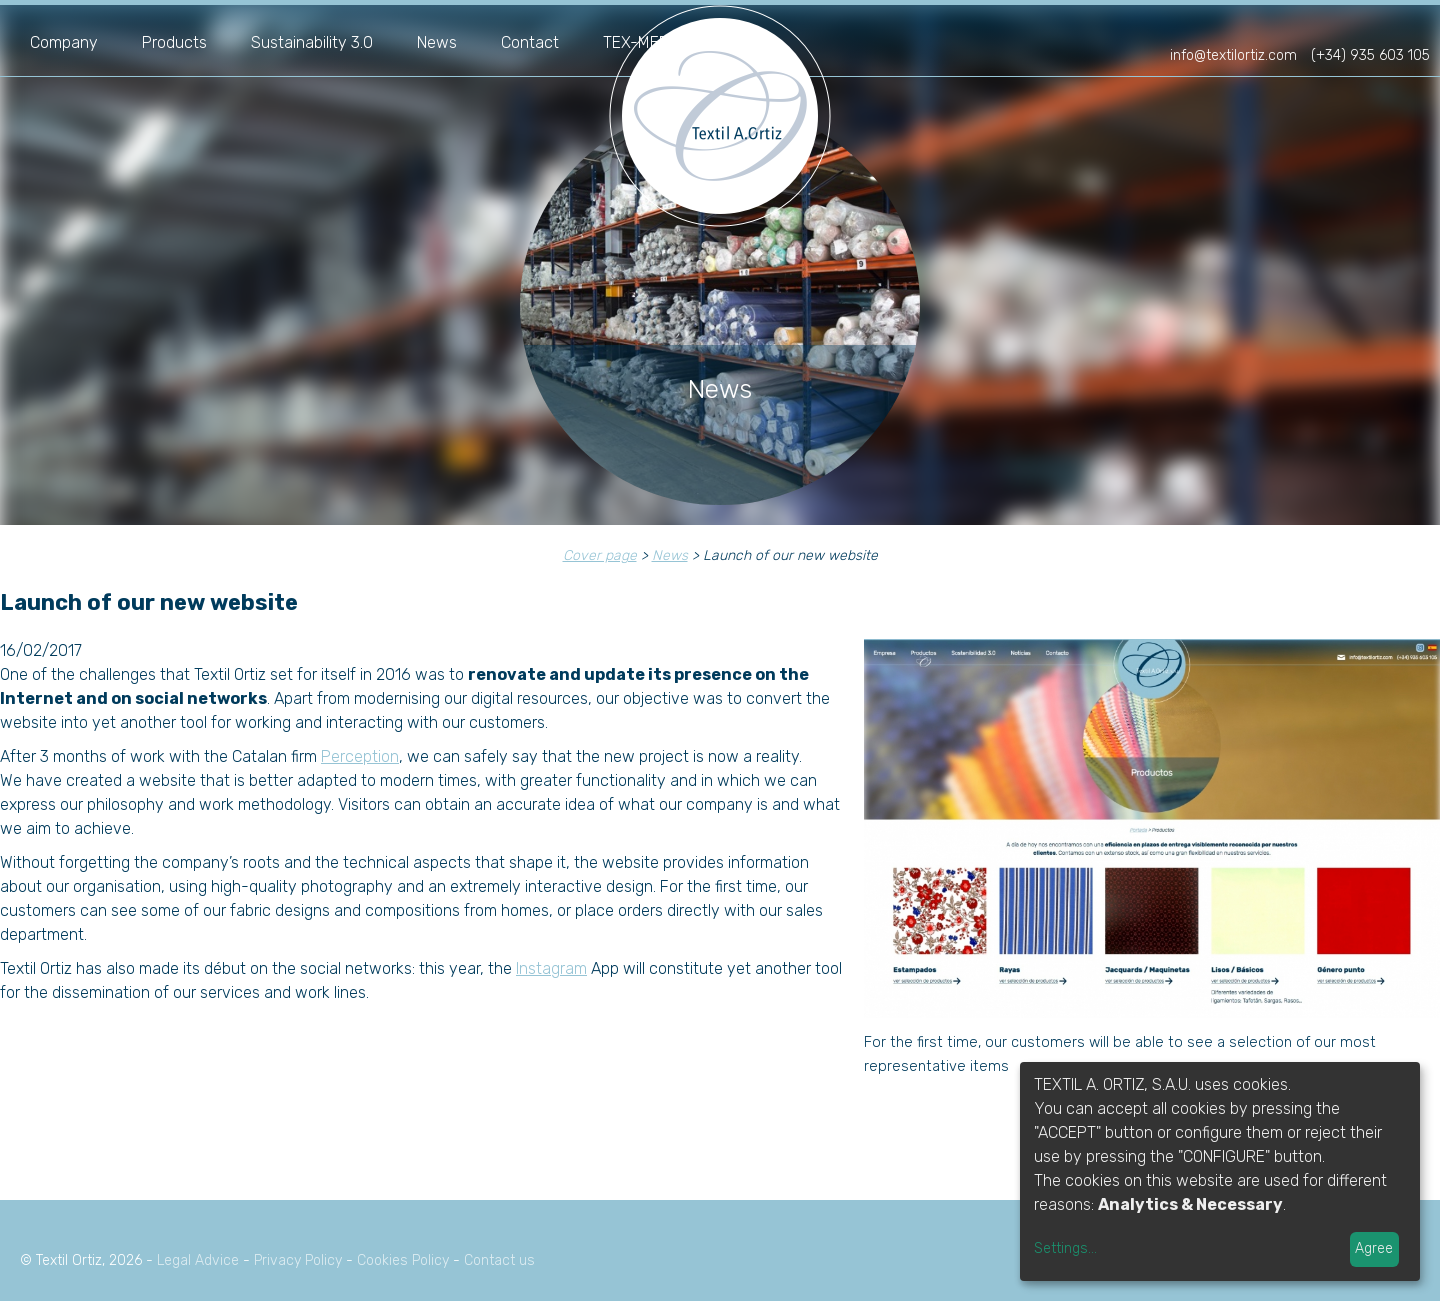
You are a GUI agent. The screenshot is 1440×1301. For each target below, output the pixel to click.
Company (64, 42)
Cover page (600, 555)
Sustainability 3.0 (312, 42)
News (437, 42)
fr (1381, 28)
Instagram (551, 968)
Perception (360, 756)
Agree (1374, 1248)
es (1354, 28)
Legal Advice (198, 1260)
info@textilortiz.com (1233, 55)
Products (174, 42)
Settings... (1065, 1248)
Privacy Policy (298, 1260)
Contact (530, 42)
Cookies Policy (403, 1260)
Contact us (499, 1260)
